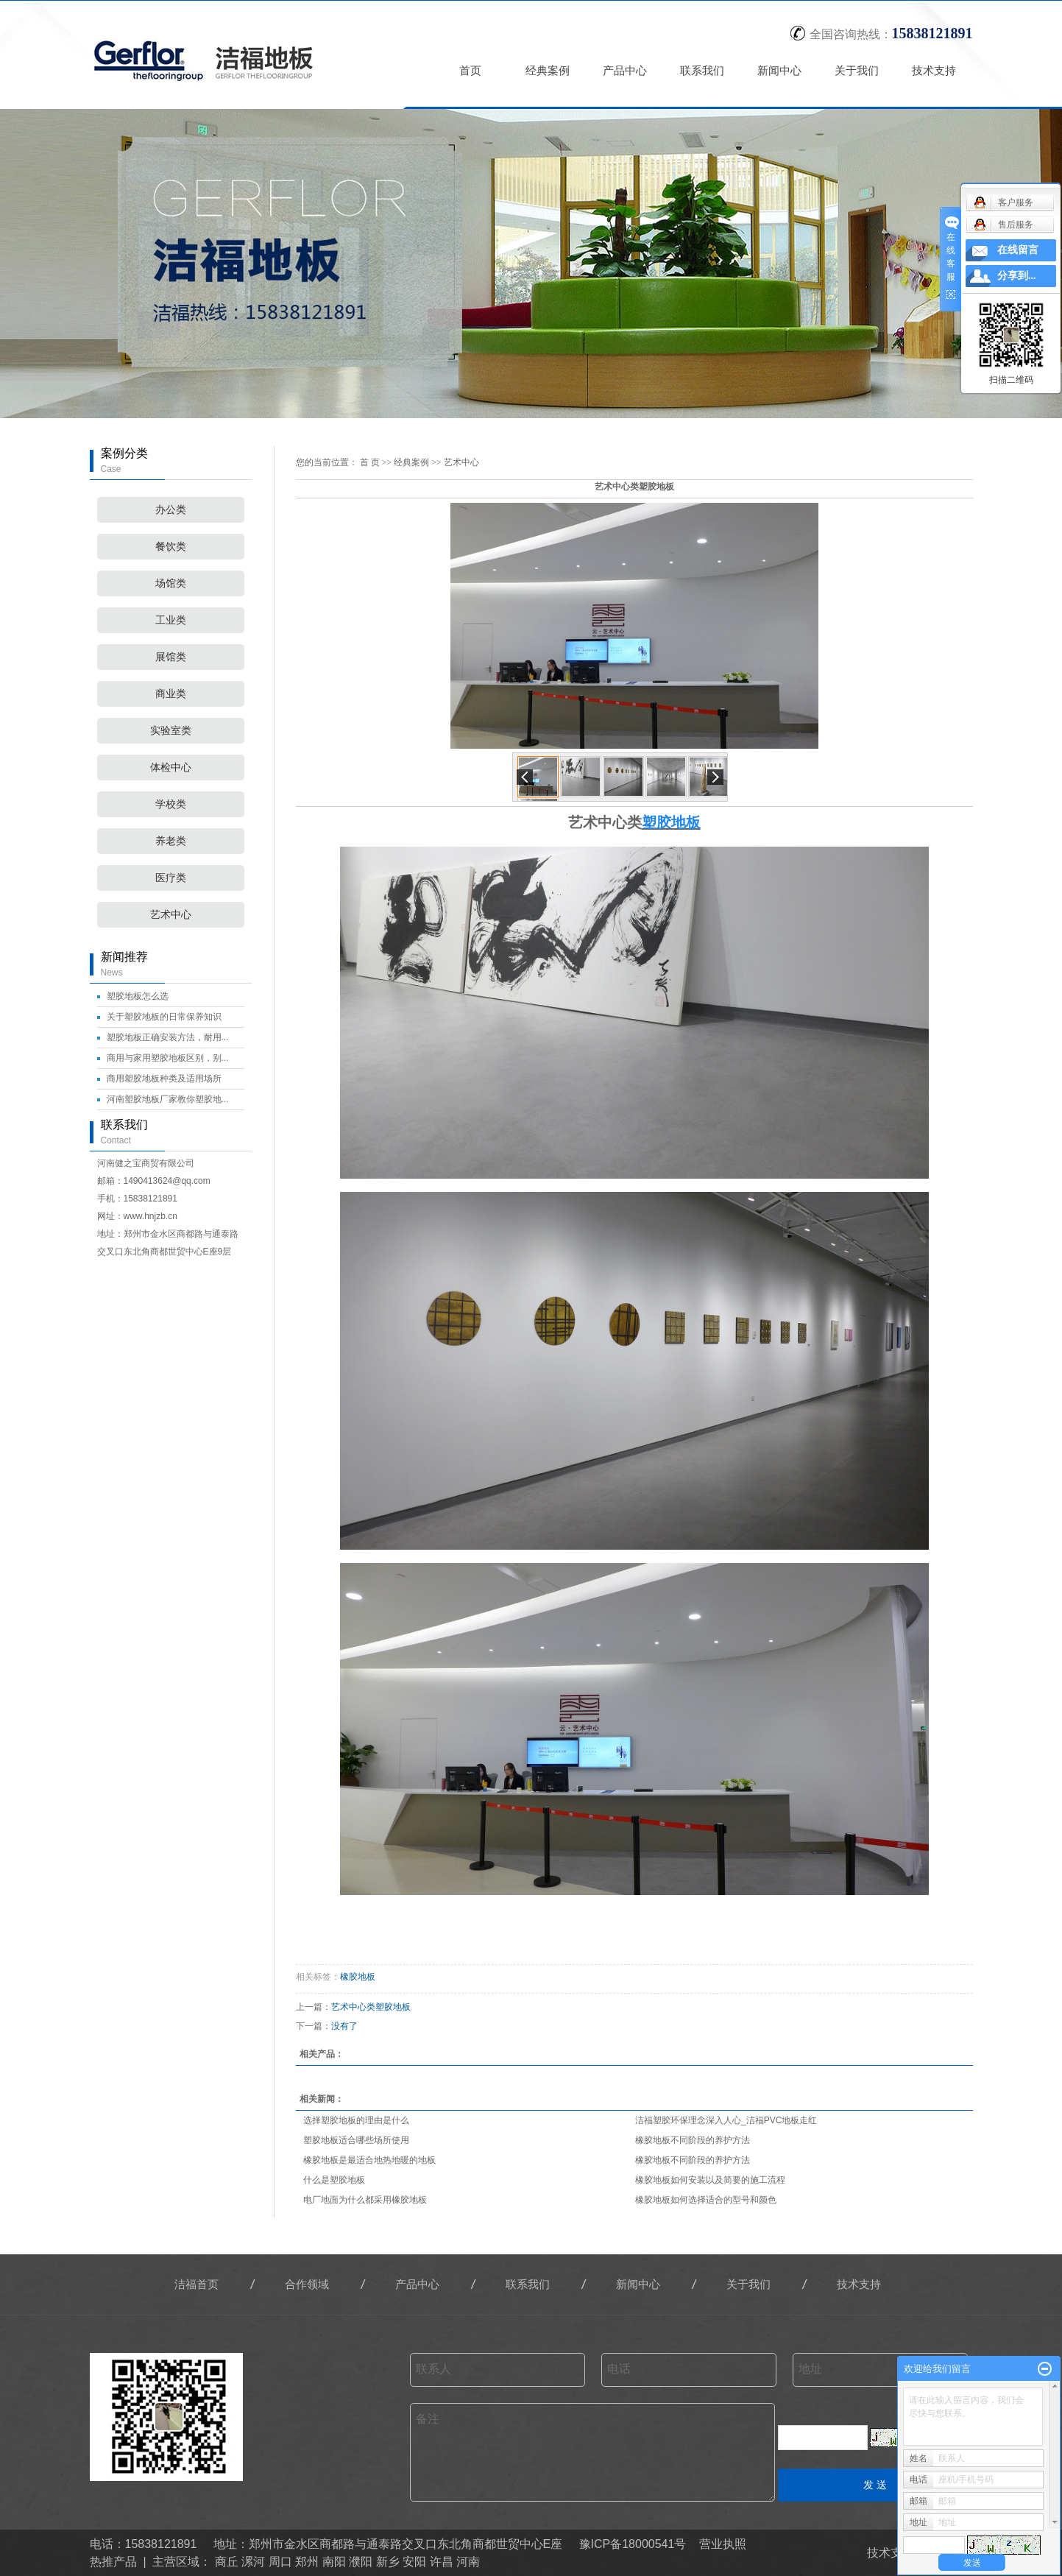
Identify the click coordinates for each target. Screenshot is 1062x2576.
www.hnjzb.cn (150, 1216)
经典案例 (547, 70)
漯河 (253, 2561)
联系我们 (702, 70)
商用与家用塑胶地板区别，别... (168, 1058)
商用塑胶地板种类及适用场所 (164, 1078)
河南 (468, 2561)
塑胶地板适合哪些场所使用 (356, 2140)
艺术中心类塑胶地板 (371, 2007)
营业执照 (722, 2544)
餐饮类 (170, 546)
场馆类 (170, 583)
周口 (280, 2561)
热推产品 (113, 2561)
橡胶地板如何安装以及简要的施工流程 (710, 2180)
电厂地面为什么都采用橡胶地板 (365, 2200)
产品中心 (625, 70)
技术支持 (934, 70)
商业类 (170, 693)
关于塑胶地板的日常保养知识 (164, 1017)
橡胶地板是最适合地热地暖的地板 (369, 2160)
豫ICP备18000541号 (633, 2544)
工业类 (170, 620)
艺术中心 (170, 914)
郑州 (307, 2561)
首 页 (370, 462)
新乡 (388, 2561)
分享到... (1016, 275)
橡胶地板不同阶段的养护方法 (692, 2140)
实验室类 (170, 730)
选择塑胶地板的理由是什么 (356, 2120)
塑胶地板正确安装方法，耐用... (168, 1037)
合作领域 (307, 2284)
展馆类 (170, 657)
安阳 (414, 2561)
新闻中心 (779, 70)
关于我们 (857, 70)
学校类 (170, 804)
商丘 (226, 2561)
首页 (470, 70)
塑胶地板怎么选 (138, 996)
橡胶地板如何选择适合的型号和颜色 (705, 2200)
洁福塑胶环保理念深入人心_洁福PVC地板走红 (726, 2120)
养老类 (170, 841)
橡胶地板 (357, 1977)
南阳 (334, 2561)
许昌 (441, 2561)
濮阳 (360, 2561)
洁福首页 (196, 2284)
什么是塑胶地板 (334, 2180)
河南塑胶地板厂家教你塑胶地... (168, 1099)
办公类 (170, 509)
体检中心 (170, 767)
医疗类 (170, 877)
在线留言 (1017, 249)
